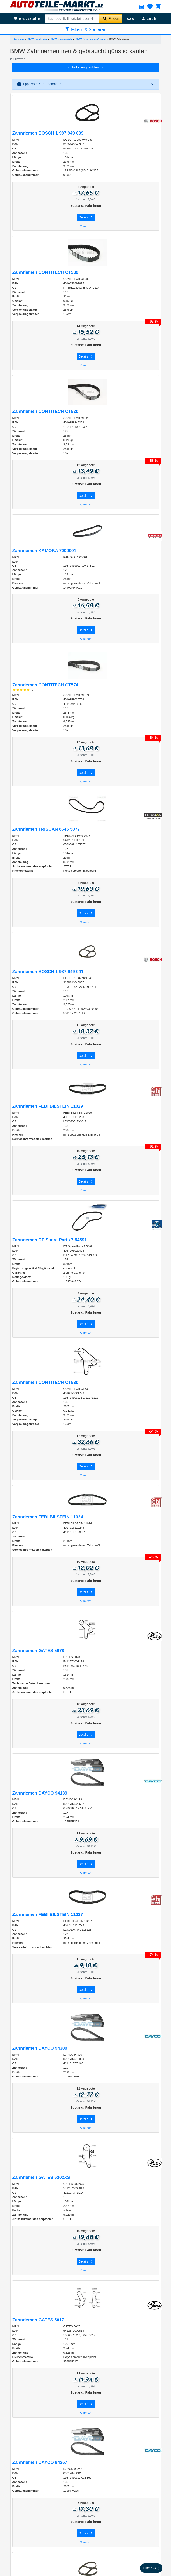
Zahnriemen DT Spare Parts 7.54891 (49, 1239)
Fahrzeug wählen (85, 67)
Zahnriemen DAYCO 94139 (39, 1793)
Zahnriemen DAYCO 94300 (39, 2048)
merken (86, 226)
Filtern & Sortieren (85, 29)
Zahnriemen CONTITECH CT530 (45, 1382)
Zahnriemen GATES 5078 (38, 1650)
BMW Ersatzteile (37, 39)
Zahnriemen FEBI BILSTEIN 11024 (47, 1516)
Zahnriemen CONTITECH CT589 (45, 272)
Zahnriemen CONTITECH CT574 (45, 684)
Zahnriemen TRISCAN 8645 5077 (46, 829)
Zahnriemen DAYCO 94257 (39, 2462)
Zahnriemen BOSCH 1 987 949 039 (48, 133)
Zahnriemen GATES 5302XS (41, 2177)
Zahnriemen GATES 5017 (38, 2319)
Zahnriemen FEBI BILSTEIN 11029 (47, 1106)
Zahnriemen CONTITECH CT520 (45, 411)
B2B (130, 18)
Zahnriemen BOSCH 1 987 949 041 (48, 971)
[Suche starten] (110, 18)
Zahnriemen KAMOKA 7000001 (44, 550)
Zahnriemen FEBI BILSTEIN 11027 (47, 1914)
